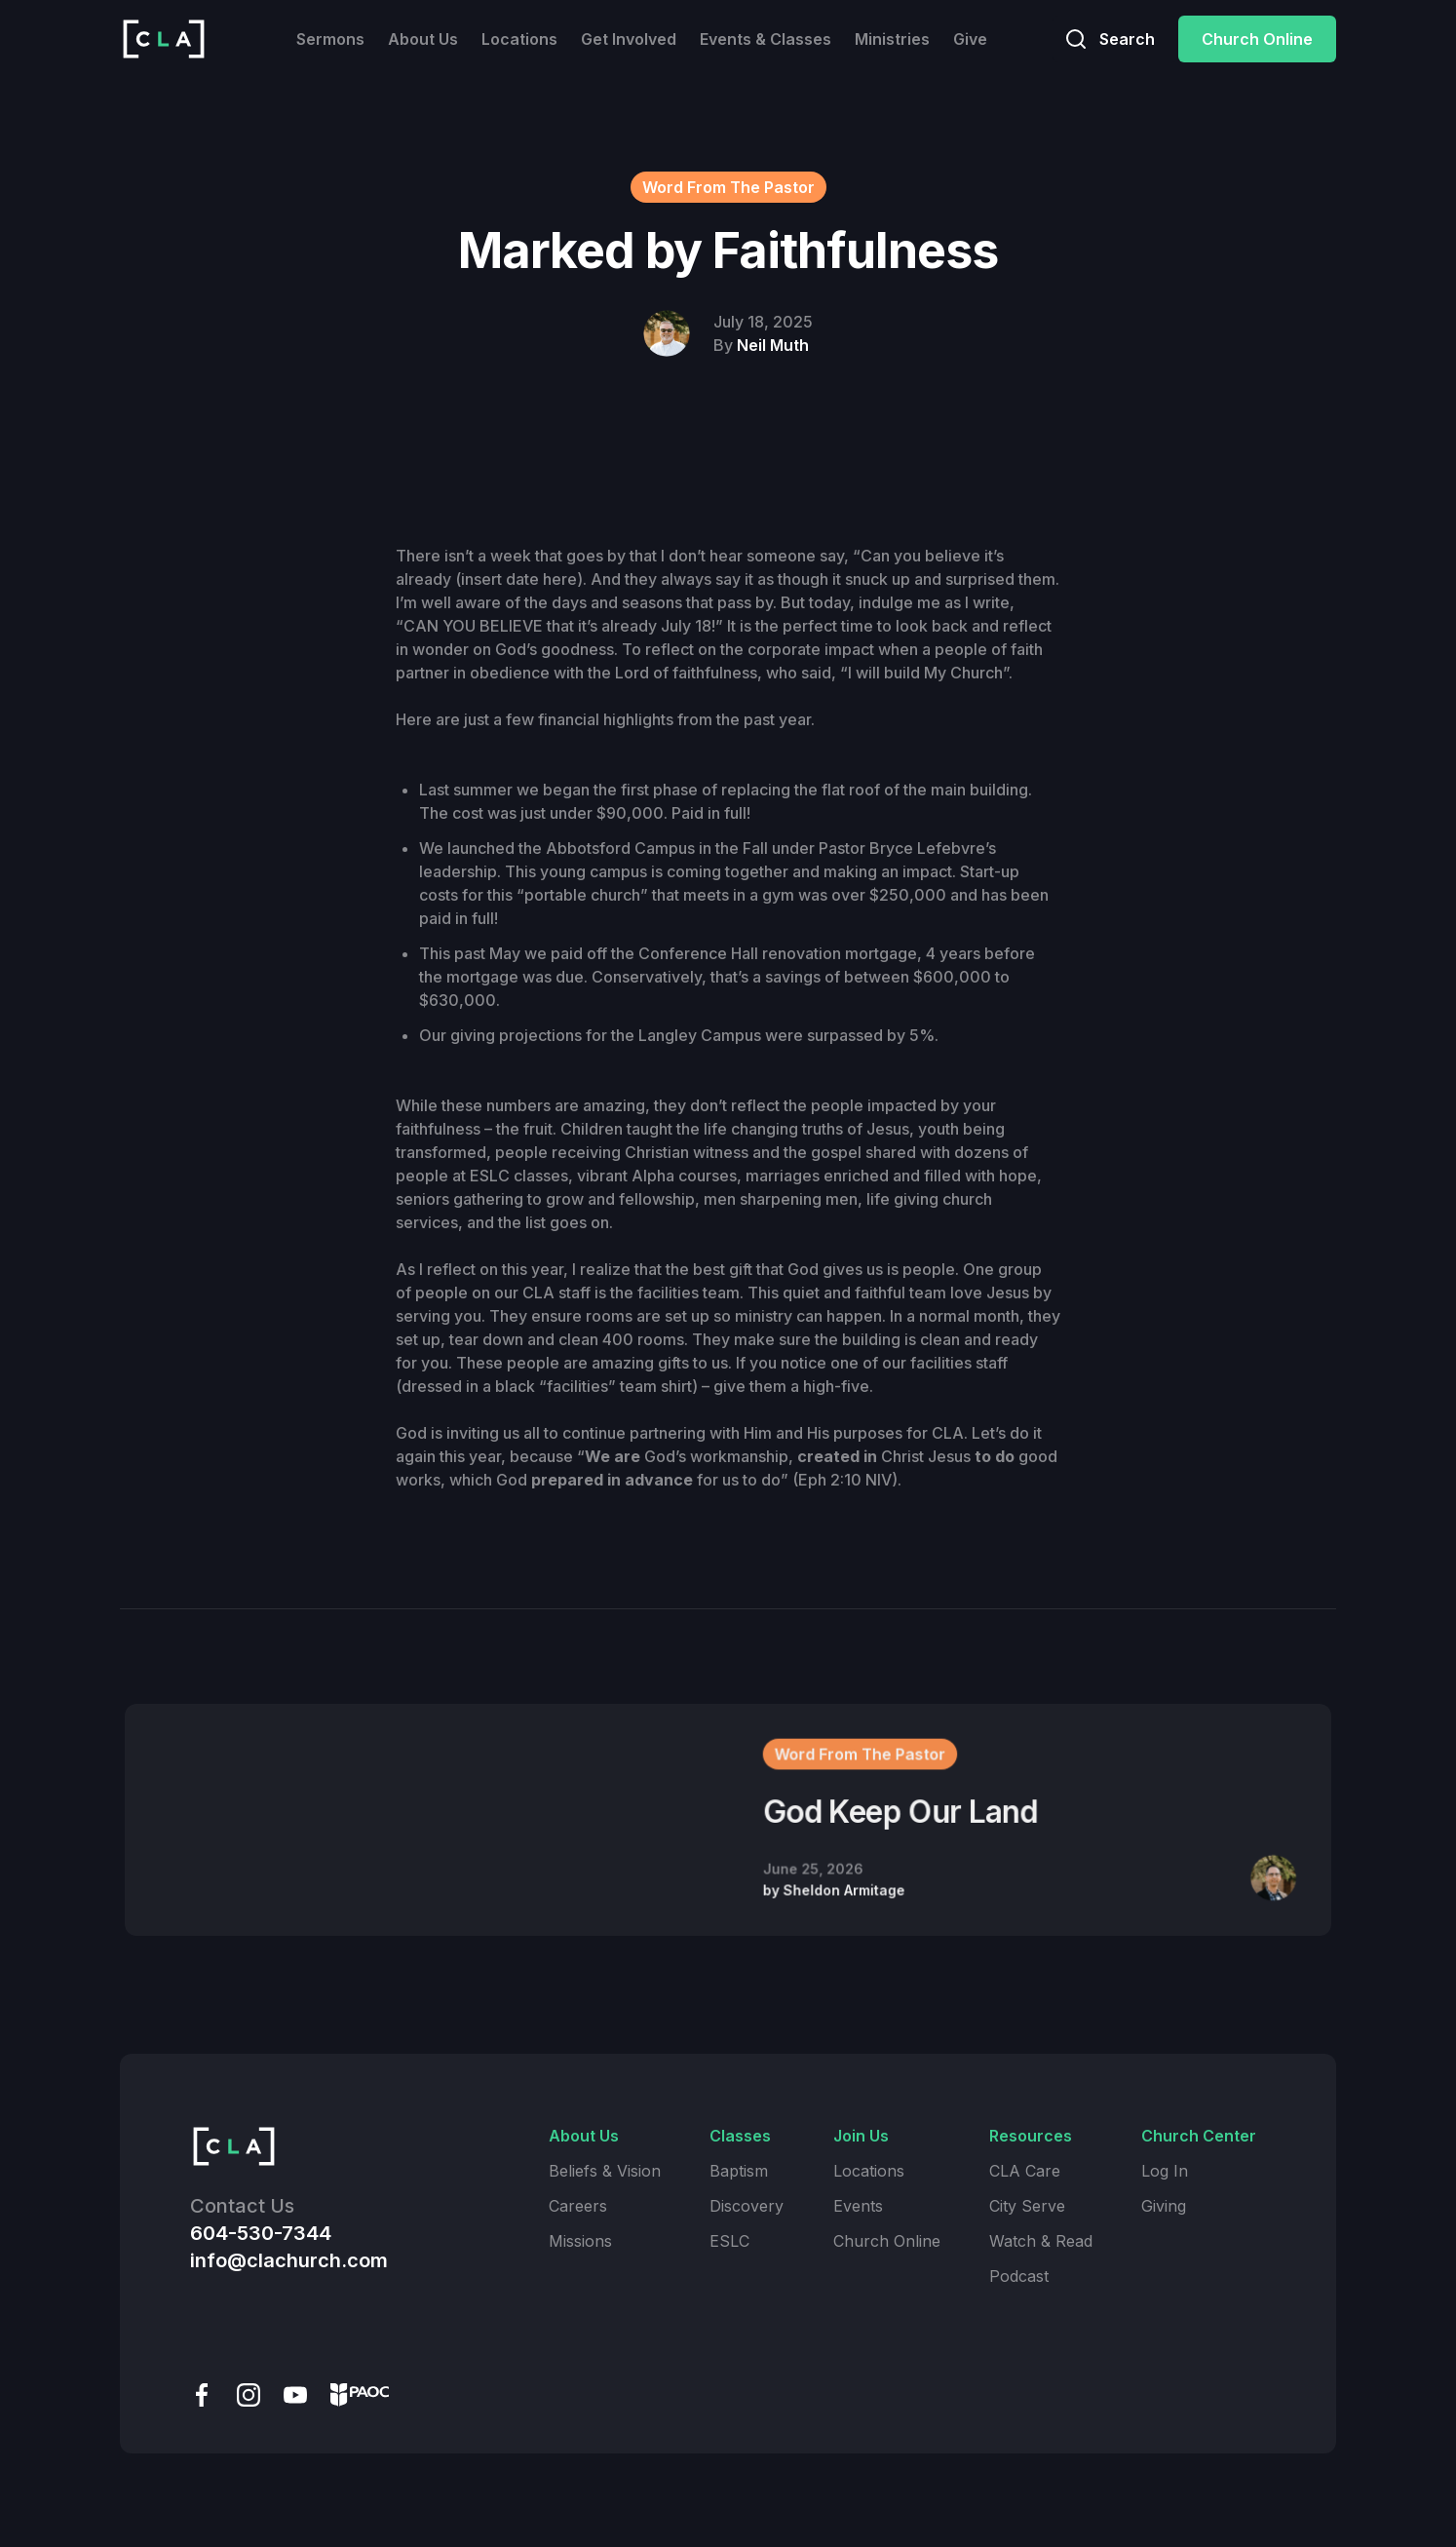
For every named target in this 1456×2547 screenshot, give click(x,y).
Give (970, 39)
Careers (578, 2206)
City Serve (1027, 2206)
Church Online (1257, 39)
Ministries (892, 39)
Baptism (738, 2170)
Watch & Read (1040, 2241)
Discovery (746, 2206)
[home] (164, 39)
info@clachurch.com (289, 2260)
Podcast (1019, 2276)
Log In (1164, 2170)
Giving (1163, 2206)
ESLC (729, 2241)
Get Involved (628, 39)
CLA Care (1024, 2170)
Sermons (330, 39)
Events (858, 2206)
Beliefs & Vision (605, 2170)
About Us (423, 39)
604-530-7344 (260, 2233)
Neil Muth (773, 345)
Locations (519, 39)
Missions (580, 2241)
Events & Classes (765, 39)
